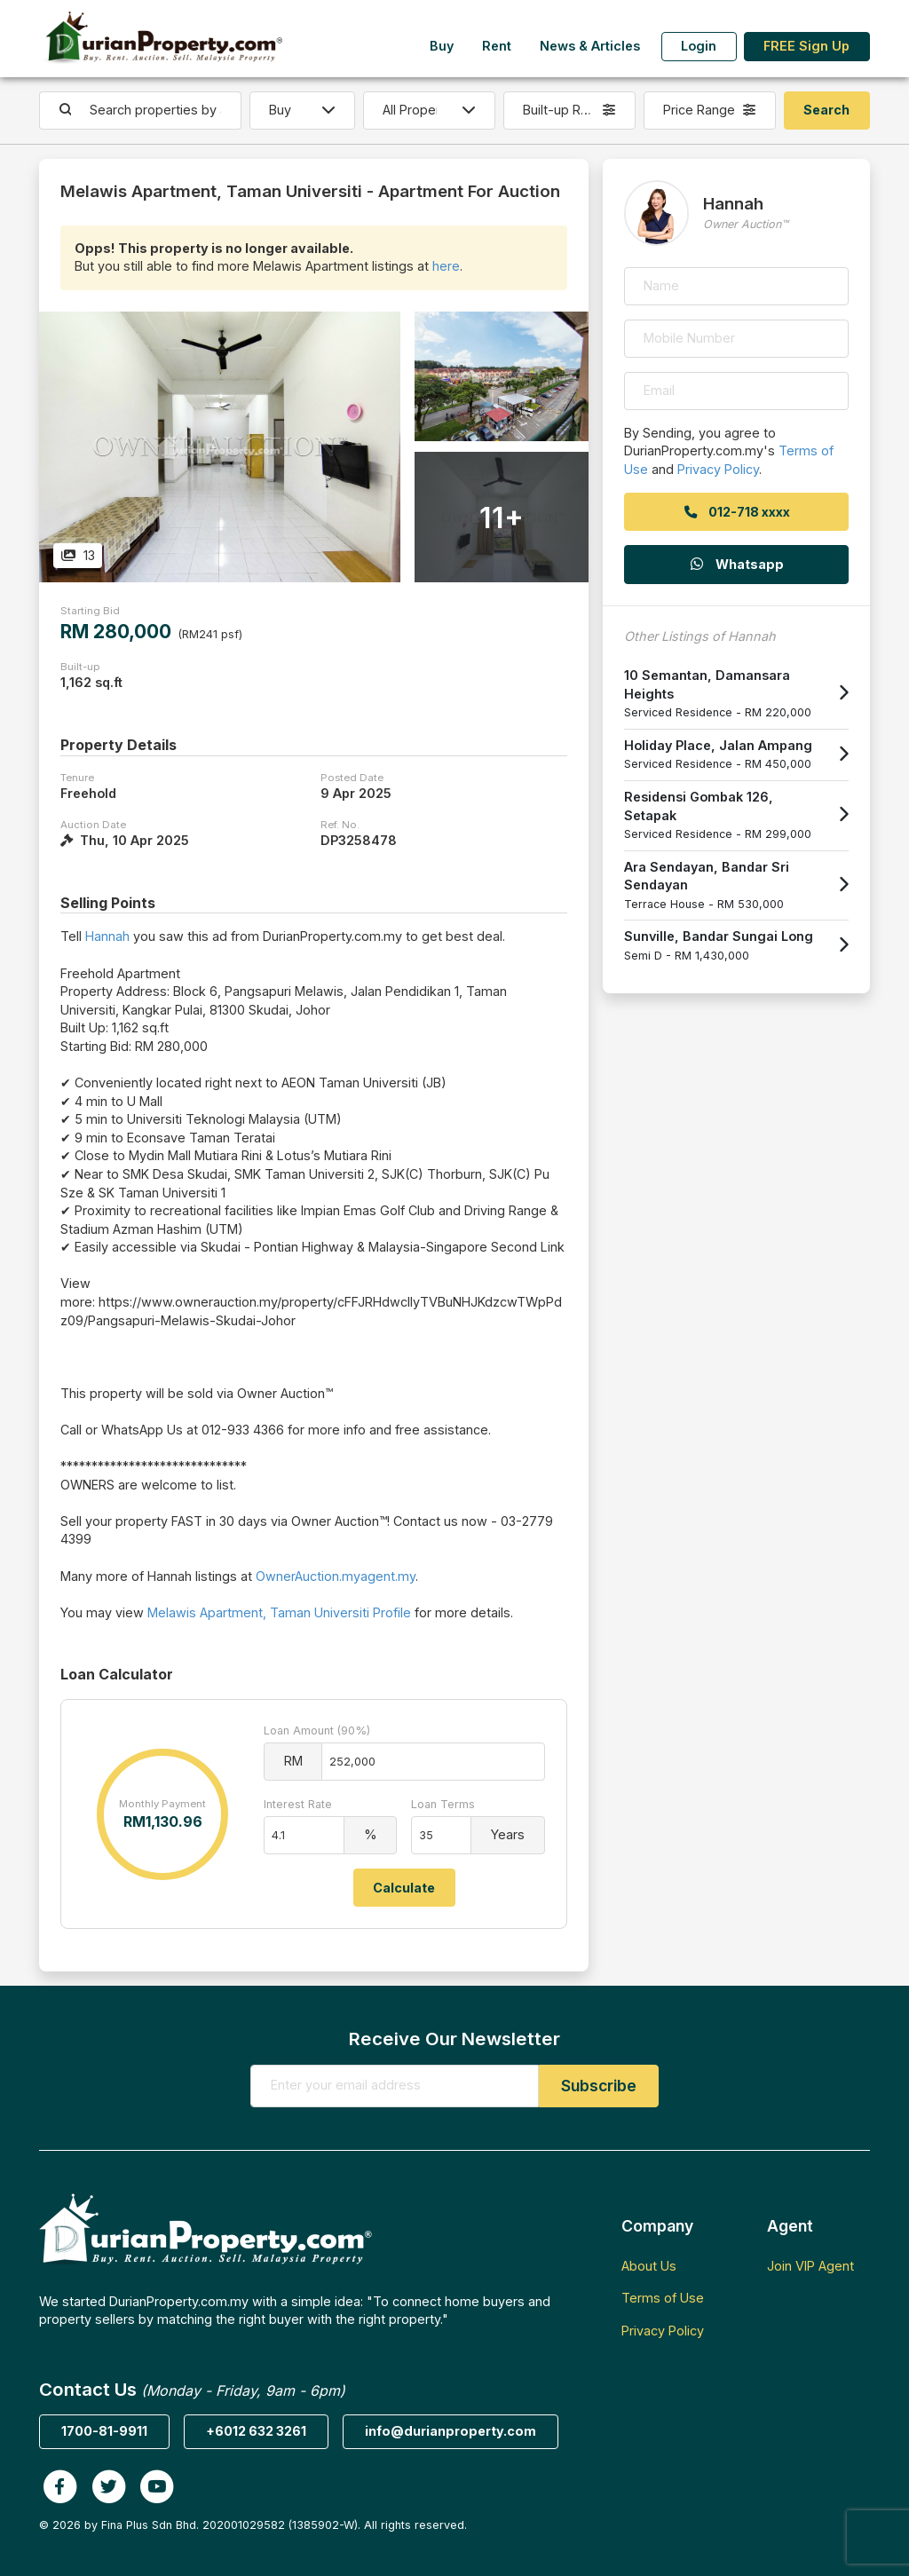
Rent (496, 45)
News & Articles (590, 45)
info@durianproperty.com (450, 2430)
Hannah (107, 936)
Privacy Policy (718, 469)
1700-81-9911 (104, 2430)
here (446, 265)
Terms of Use (662, 2297)
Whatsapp (736, 564)
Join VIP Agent (810, 2265)
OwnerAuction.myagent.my (335, 1576)
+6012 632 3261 (256, 2430)
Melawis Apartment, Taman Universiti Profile (279, 1612)
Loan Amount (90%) (317, 1730)
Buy (442, 45)
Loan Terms (443, 1804)
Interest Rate (298, 1804)
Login (698, 45)
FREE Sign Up (806, 45)
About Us (648, 2265)
